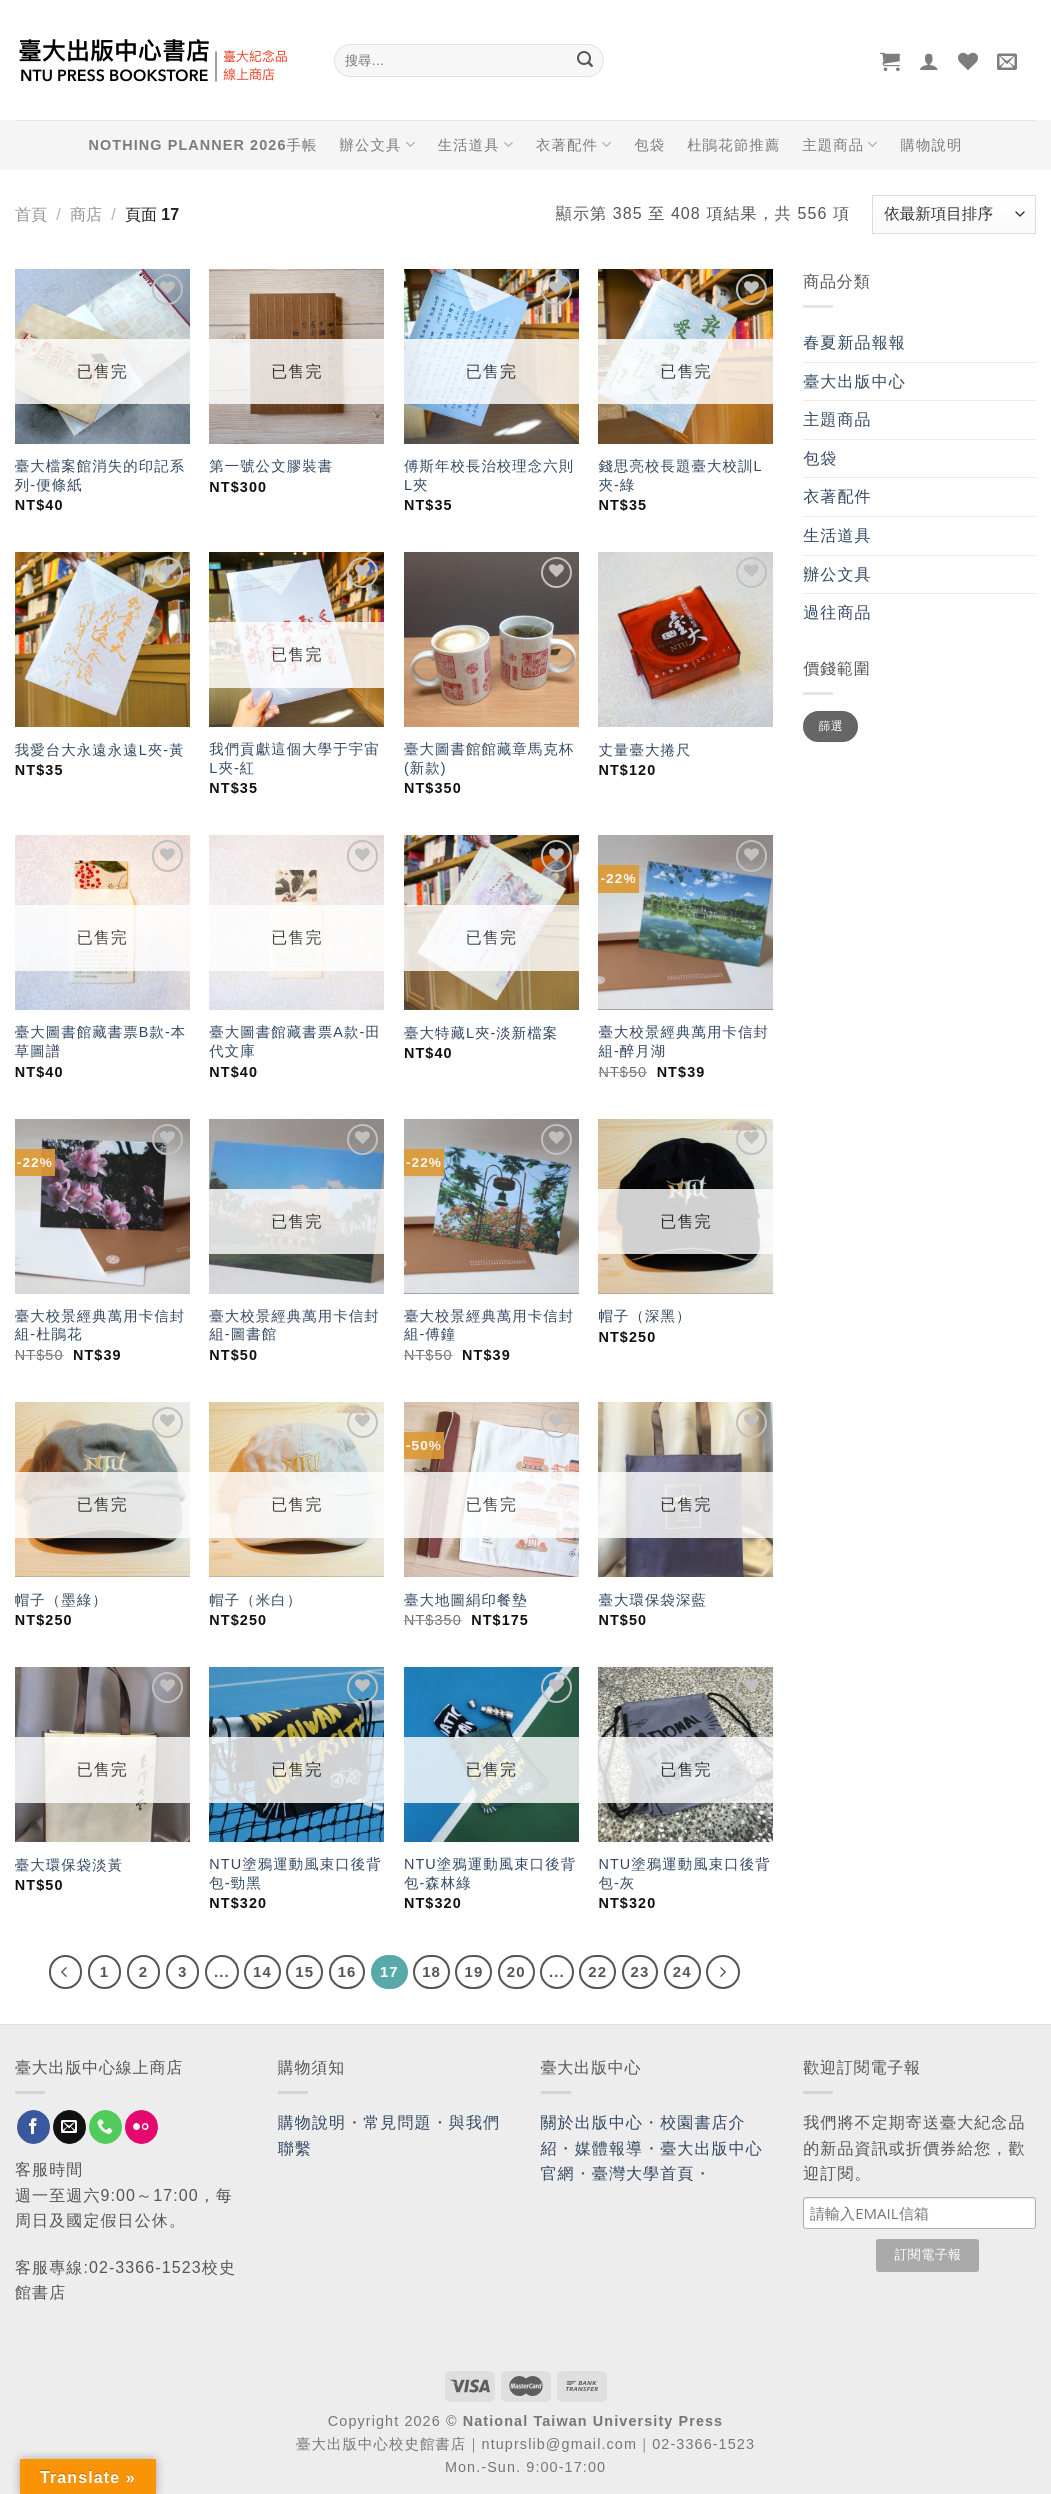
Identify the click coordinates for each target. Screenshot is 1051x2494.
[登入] (929, 61)
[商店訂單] (954, 214)
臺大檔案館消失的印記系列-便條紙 (100, 475)
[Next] (723, 1972)
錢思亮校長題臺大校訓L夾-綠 (680, 475)
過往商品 (837, 612)
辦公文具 (377, 144)
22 (597, 1971)
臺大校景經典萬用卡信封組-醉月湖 (683, 1041)
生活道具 (476, 144)
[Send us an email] (69, 2127)
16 (347, 1971)
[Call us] (105, 2127)
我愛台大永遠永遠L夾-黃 (100, 750)
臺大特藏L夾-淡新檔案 (481, 1033)
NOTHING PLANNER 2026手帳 (203, 145)
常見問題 (397, 2122)
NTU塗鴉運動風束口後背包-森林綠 (490, 1873)
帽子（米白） (255, 1600)
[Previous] (66, 1972)
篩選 (831, 726)
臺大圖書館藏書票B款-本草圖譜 (101, 1041)
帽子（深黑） (644, 1316)
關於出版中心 (592, 2122)
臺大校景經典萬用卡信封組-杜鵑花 (100, 1325)
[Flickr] (141, 2127)
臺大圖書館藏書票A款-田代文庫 (295, 1041)
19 (473, 1971)
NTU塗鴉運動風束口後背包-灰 (684, 1873)
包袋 (649, 145)
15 (304, 1971)
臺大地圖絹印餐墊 (466, 1600)
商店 (86, 214)
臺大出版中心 (854, 381)
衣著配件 (574, 144)
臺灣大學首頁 (643, 2173)
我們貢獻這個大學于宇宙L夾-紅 (294, 758)
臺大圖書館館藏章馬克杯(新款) (489, 758)
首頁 (31, 214)
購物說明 (931, 145)
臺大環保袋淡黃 (72, 1865)
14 (262, 1971)
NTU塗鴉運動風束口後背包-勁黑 (295, 1873)
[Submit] (586, 61)
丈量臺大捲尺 (644, 750)
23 (640, 1971)
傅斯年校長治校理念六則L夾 (489, 475)
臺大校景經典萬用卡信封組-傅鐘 (489, 1325)
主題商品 (840, 144)
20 (516, 1971)
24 (682, 1971)
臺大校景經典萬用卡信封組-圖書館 (294, 1325)
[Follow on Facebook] (33, 2127)
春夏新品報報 (854, 342)
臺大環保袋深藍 (652, 1600)
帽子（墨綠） (61, 1600)
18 (431, 1971)
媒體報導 (609, 2148)
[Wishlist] (968, 61)
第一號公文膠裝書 (271, 466)
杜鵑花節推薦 (733, 145)
